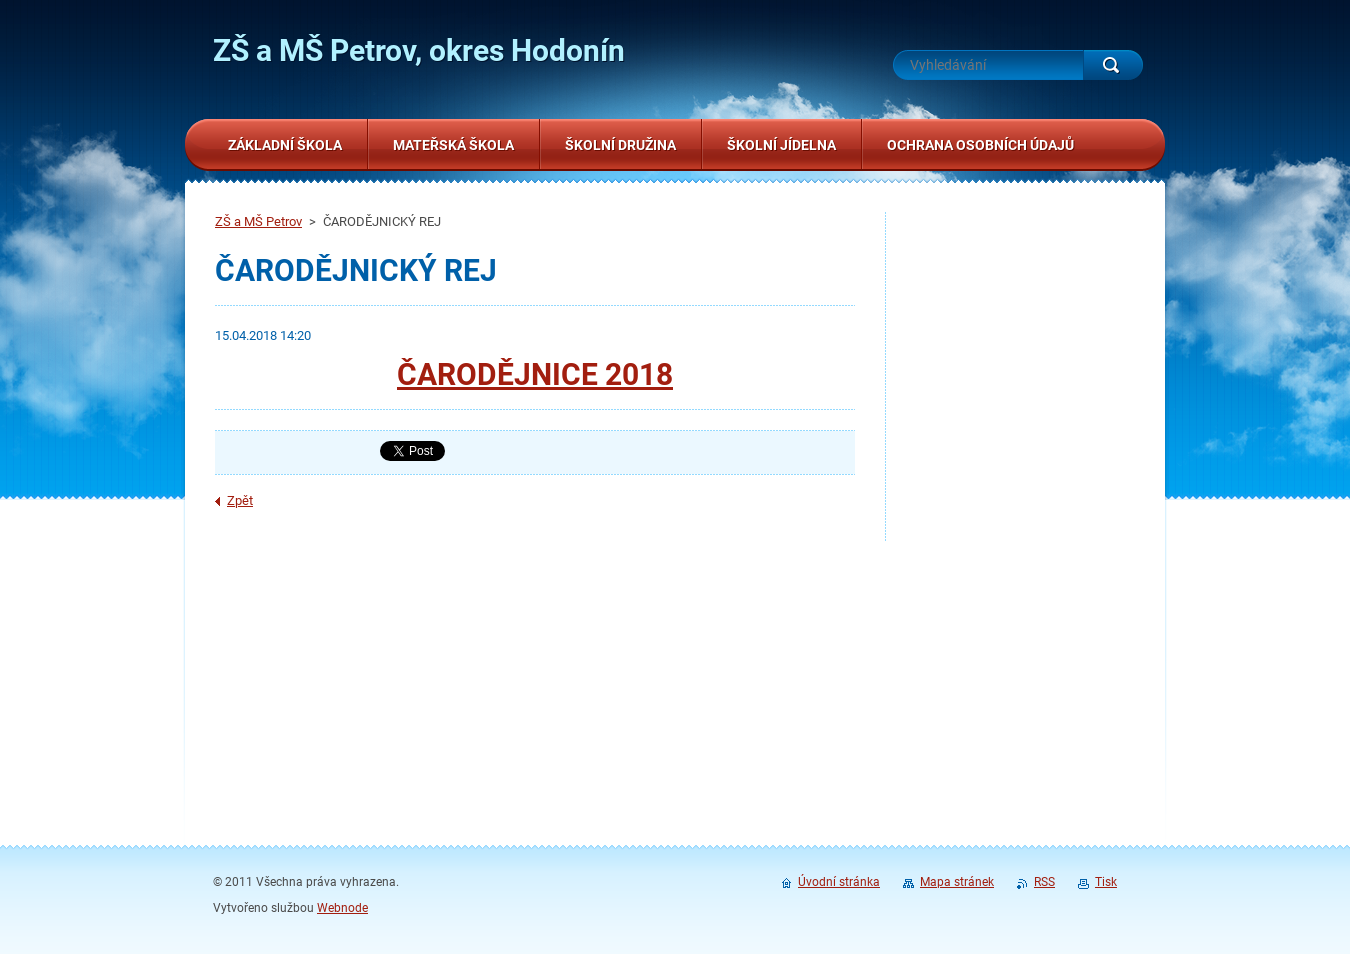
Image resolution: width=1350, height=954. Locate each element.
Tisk (1106, 882)
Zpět (240, 500)
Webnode (342, 908)
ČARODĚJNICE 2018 (535, 374)
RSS (1044, 882)
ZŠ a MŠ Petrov (258, 221)
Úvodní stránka (839, 882)
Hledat (1113, 65)
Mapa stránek (957, 882)
